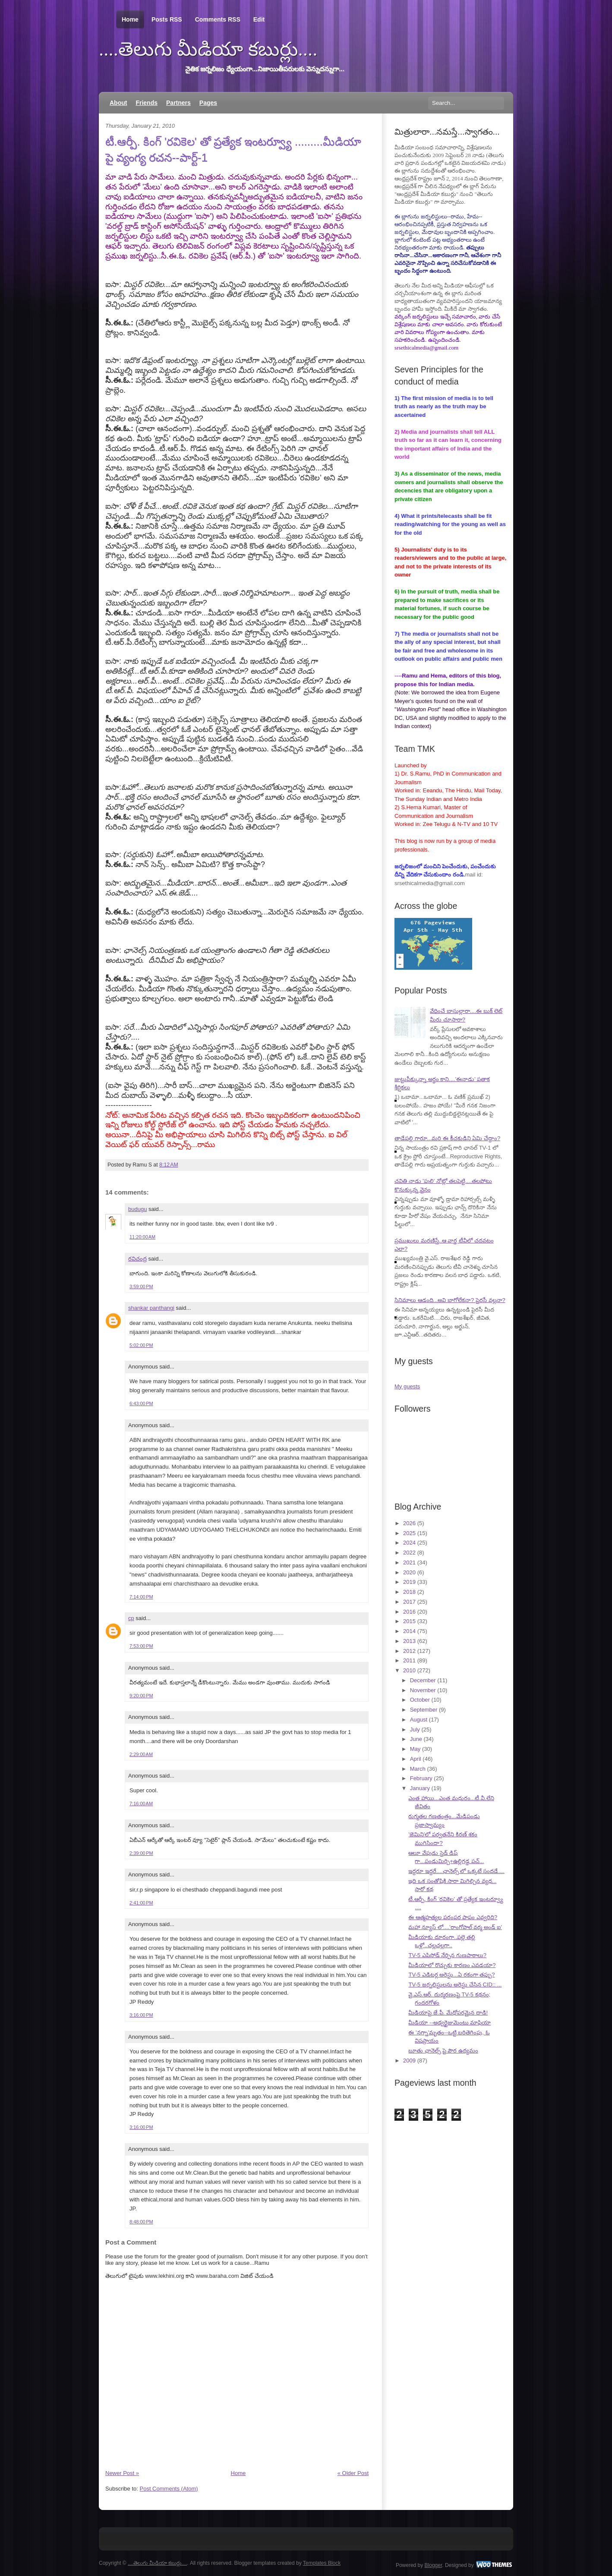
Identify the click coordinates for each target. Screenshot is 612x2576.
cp (131, 1618)
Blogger (433, 2565)
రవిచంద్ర (137, 1258)
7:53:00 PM (141, 1646)
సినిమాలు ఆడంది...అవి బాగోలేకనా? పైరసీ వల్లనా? (449, 1300)
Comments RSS (217, 19)
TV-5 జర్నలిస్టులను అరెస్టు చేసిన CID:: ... (455, 1984)
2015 (409, 1621)
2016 (409, 1611)
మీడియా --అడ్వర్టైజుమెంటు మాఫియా (449, 2022)
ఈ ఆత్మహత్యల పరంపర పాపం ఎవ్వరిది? (452, 1917)
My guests (407, 1386)
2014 (409, 1631)
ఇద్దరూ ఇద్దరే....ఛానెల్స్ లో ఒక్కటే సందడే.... (456, 1871)
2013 (409, 1641)
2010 (409, 1670)
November (423, 1690)
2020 (409, 1572)
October (420, 1699)
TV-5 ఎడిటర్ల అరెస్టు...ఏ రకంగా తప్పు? (451, 1974)
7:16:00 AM (141, 1803)
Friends (147, 102)
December (423, 1680)
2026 (409, 1523)
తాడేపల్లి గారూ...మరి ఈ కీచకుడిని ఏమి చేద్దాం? (447, 1138)
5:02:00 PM (141, 1345)
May (415, 1749)
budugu (137, 1209)
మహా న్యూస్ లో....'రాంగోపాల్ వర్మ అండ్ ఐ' (455, 1927)
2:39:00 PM (141, 1853)
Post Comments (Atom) (169, 2488)
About (118, 102)
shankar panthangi (151, 1308)
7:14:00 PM (141, 1596)
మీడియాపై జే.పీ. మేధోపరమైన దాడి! (448, 2012)
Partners (178, 102)
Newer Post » (122, 2473)
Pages (208, 102)
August (418, 1719)
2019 (409, 1582)
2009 (409, 2060)
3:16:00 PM (141, 2015)
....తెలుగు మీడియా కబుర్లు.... (208, 49)
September (424, 1709)
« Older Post (353, 2473)
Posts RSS (166, 19)
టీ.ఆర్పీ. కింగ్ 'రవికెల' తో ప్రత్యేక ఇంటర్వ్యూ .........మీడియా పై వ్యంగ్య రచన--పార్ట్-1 (233, 149)
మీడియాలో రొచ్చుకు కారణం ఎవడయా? (451, 1965)
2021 (409, 1562)
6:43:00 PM (141, 1403)
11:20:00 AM (142, 1236)
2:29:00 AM (141, 1754)
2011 (409, 1660)
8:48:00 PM (141, 2221)
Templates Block (322, 2563)
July (415, 1729)
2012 (409, 1651)
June (416, 1739)
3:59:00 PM (141, 1286)
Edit (259, 19)
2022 (409, 1552)
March (418, 1769)
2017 (409, 1602)
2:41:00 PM (141, 1902)
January (420, 1788)
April (415, 1759)
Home (130, 19)
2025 (409, 1533)
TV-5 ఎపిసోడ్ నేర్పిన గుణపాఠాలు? (447, 1955)
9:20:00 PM (141, 1695)
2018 (409, 1592)
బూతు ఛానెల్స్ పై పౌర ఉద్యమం (443, 2050)
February (421, 1778)
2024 (409, 1542)
